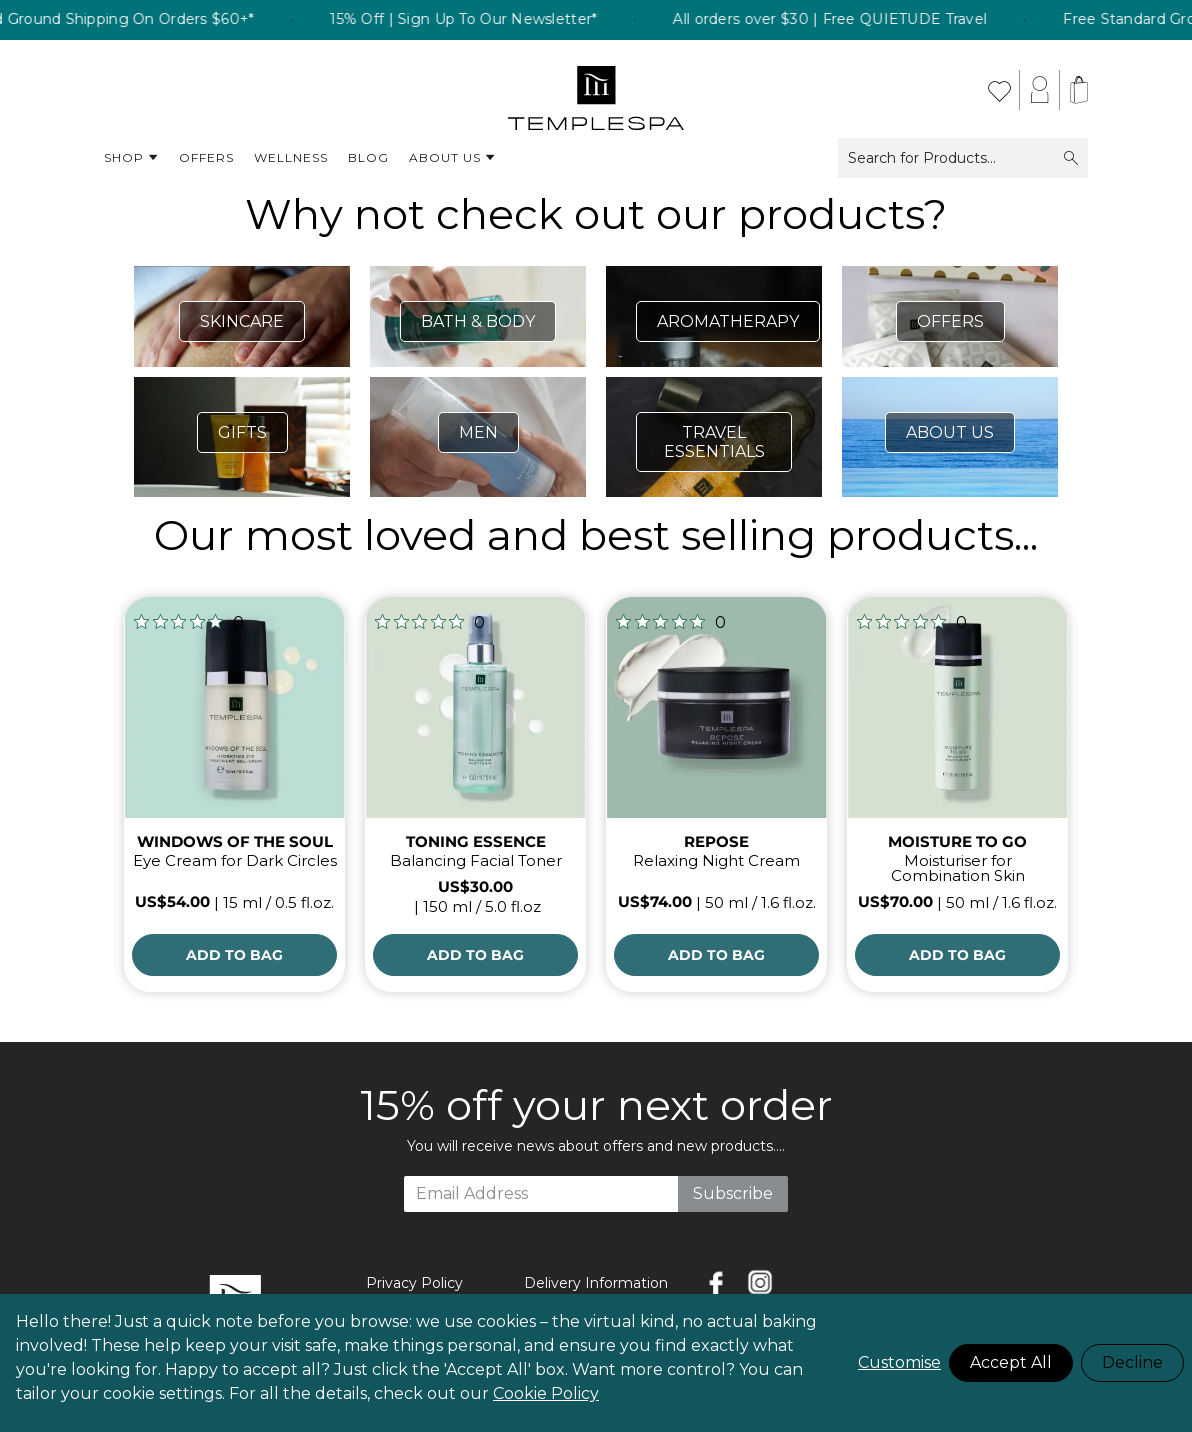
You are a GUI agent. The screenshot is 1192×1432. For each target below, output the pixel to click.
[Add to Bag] (234, 955)
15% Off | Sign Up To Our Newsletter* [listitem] (485, 20)
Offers (206, 157)
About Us (452, 158)
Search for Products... (963, 158)
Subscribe (733, 1193)
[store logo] (596, 90)
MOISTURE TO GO (957, 841)
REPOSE (716, 841)
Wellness (291, 157)
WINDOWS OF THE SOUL (235, 841)
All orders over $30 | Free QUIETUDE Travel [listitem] (852, 20)
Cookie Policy (546, 1393)
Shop (131, 158)
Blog (368, 157)
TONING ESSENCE (476, 841)
